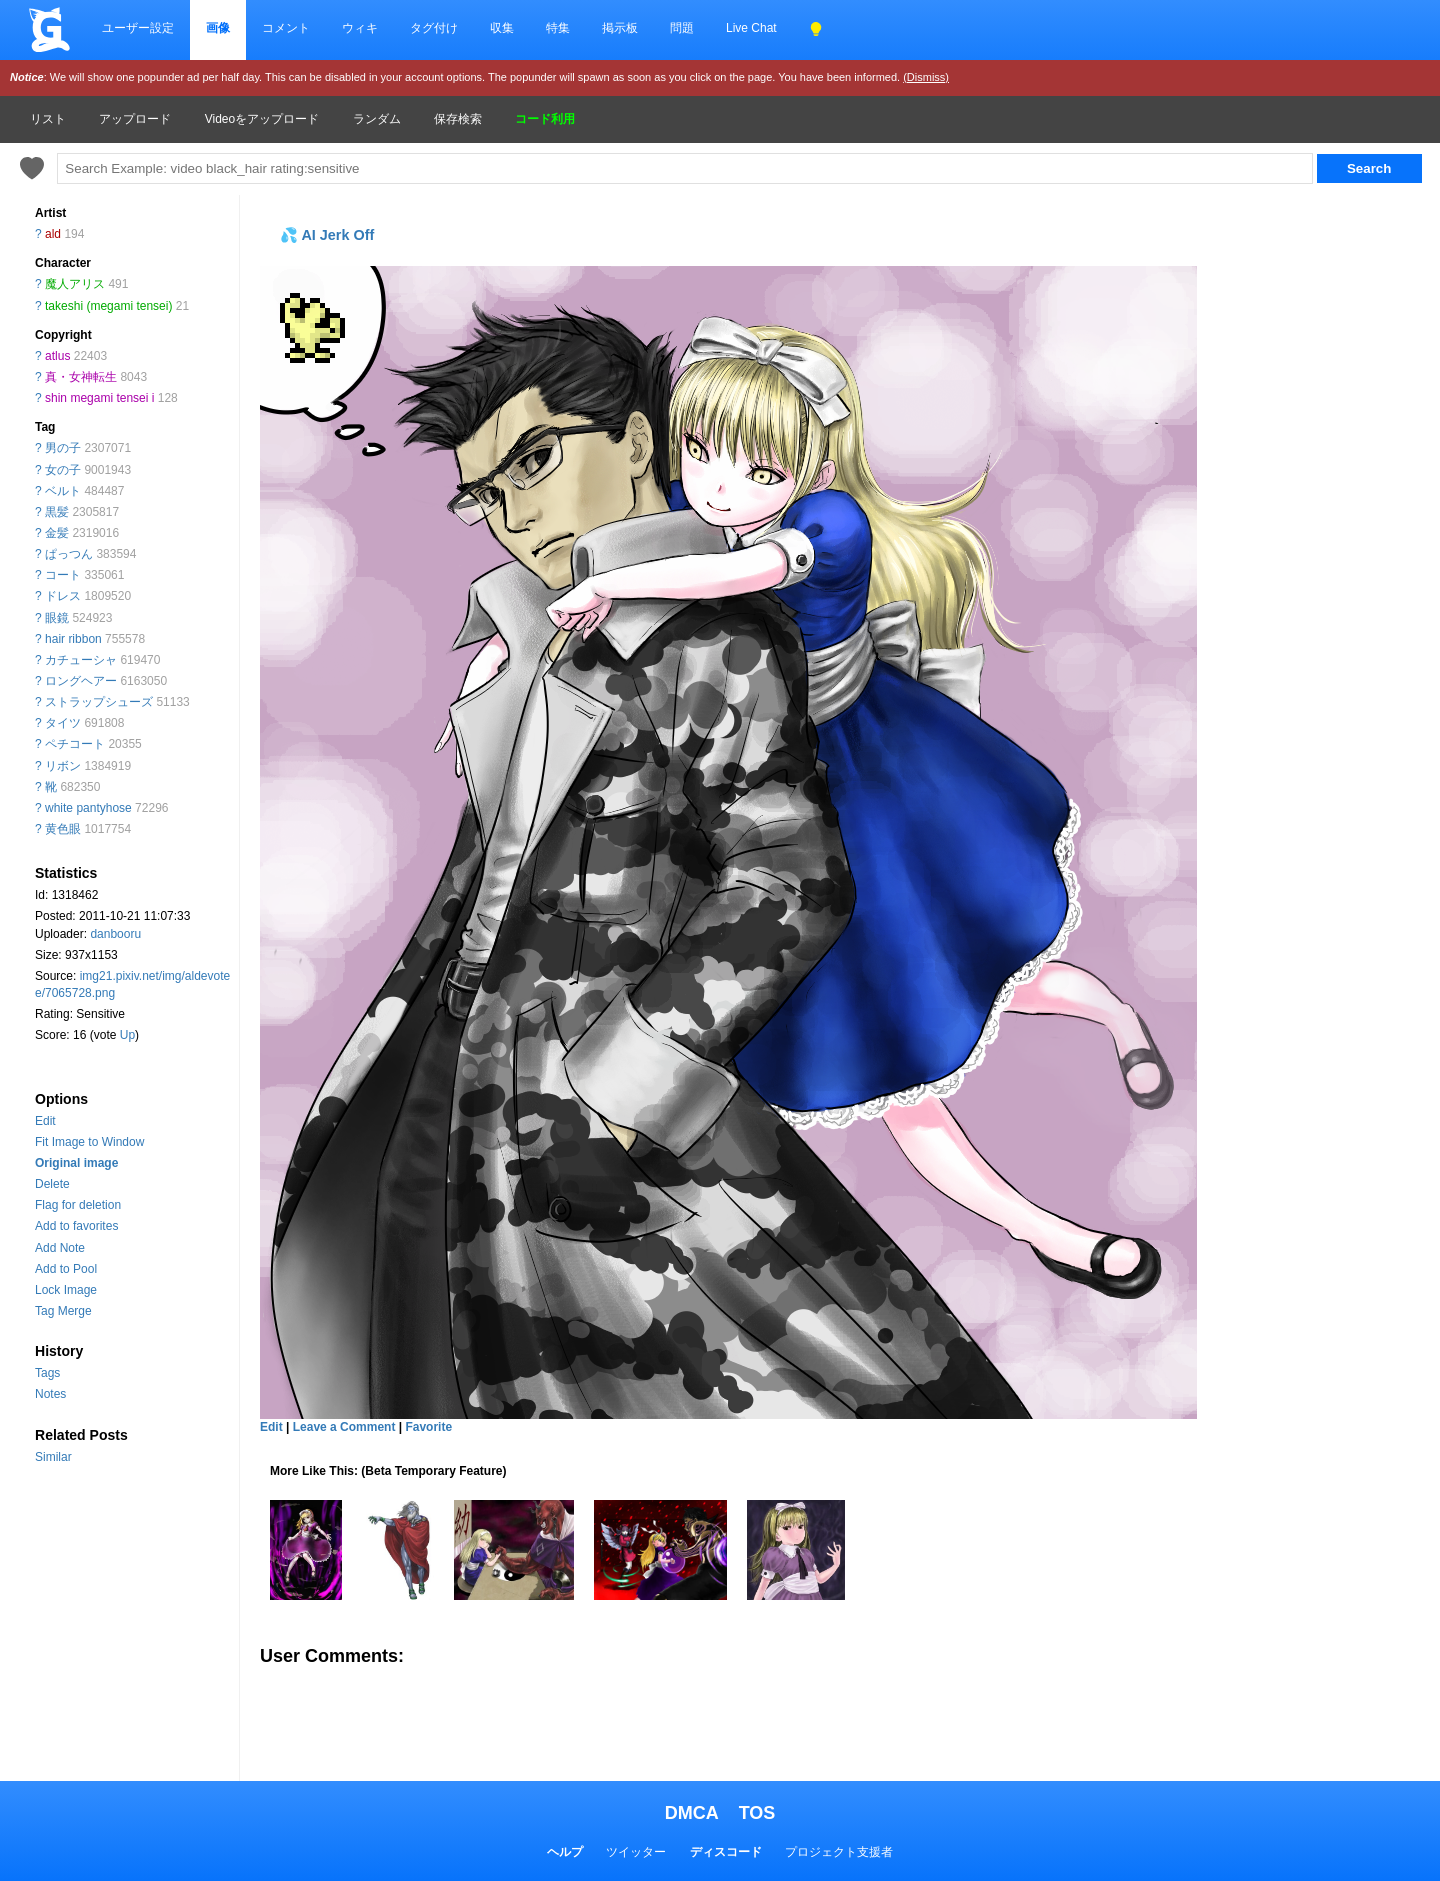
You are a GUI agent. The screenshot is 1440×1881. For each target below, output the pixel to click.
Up (127, 1035)
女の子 (63, 470)
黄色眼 (63, 829)
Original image (76, 1163)
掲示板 (620, 28)
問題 (682, 28)
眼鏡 (57, 618)
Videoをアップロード (262, 119)
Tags (47, 1373)
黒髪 (57, 512)
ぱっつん (69, 554)
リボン (63, 766)
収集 (502, 28)
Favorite (428, 1427)
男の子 (63, 448)
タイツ (63, 723)
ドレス (63, 596)
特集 (558, 28)
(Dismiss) (926, 77)
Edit (45, 1121)
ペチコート (75, 744)
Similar (53, 1457)
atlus (57, 356)
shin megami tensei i (99, 398)
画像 (218, 28)
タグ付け (434, 28)
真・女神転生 (81, 377)
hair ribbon (73, 639)
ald (53, 234)
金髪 (57, 533)
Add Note (60, 1248)
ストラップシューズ (99, 702)
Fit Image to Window (89, 1142)
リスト (48, 119)
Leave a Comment (344, 1427)
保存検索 (458, 119)
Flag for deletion (78, 1205)
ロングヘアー (81, 681)
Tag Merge (63, 1311)
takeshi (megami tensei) (108, 306)
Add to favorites (76, 1226)
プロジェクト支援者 (839, 1852)
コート (63, 575)
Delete (52, 1184)
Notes (50, 1394)
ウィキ (360, 28)
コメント (286, 28)
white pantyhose (88, 808)
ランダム (377, 119)
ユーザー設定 (138, 28)
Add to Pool (66, 1269)
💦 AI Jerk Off (327, 235)
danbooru (115, 934)
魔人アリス (75, 284)
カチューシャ (81, 660)
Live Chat (751, 28)
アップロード (135, 119)
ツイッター (636, 1852)
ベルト (63, 491)
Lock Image (66, 1290)
